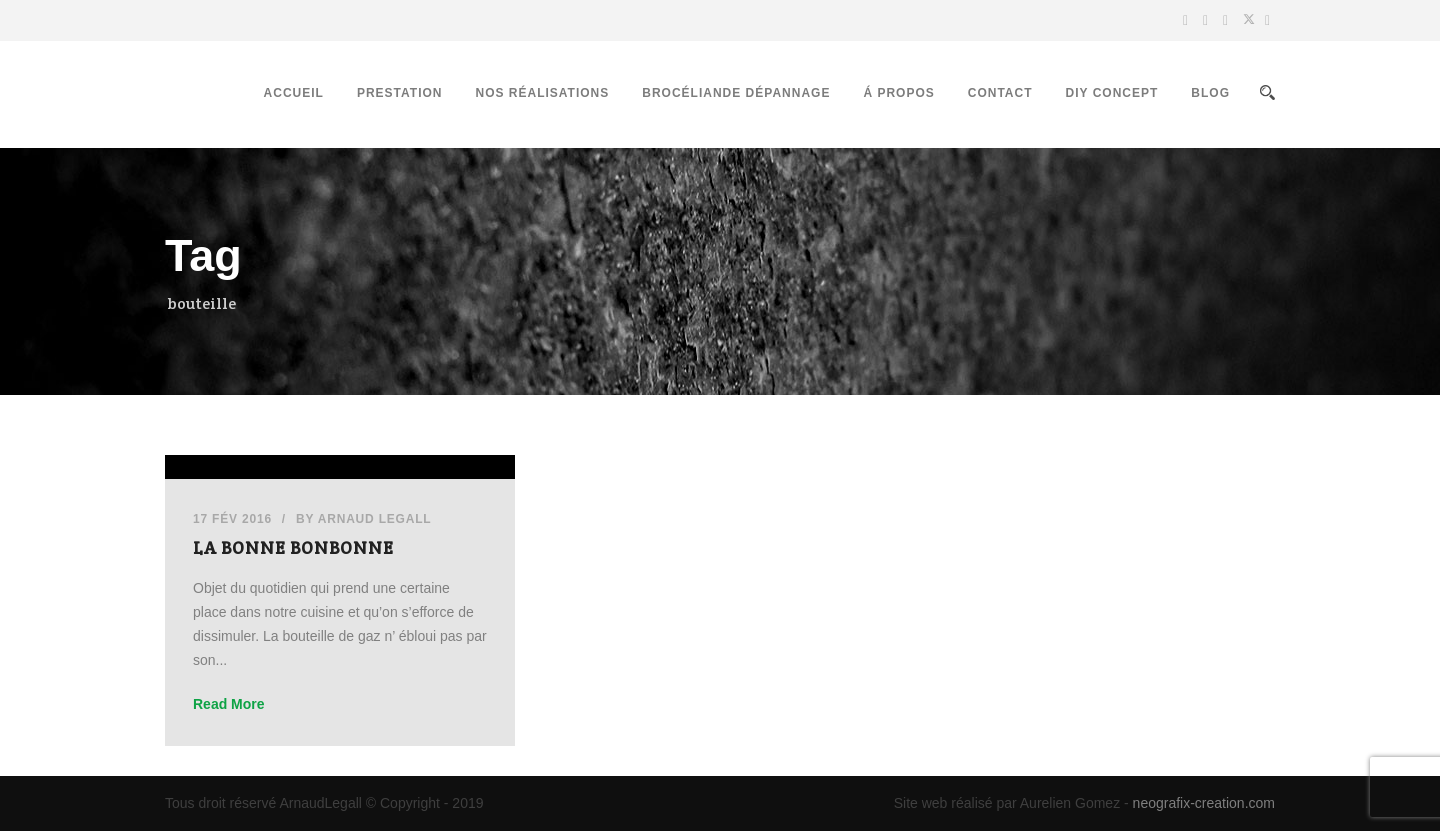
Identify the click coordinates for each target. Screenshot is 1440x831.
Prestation (400, 93)
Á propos (898, 93)
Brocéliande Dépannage (736, 93)
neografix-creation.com (1204, 803)
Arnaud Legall (375, 519)
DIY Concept (1112, 93)
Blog (1210, 93)
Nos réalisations (542, 93)
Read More (229, 704)
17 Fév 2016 (232, 519)
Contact (1000, 93)
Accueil (294, 93)
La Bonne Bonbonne (293, 548)
